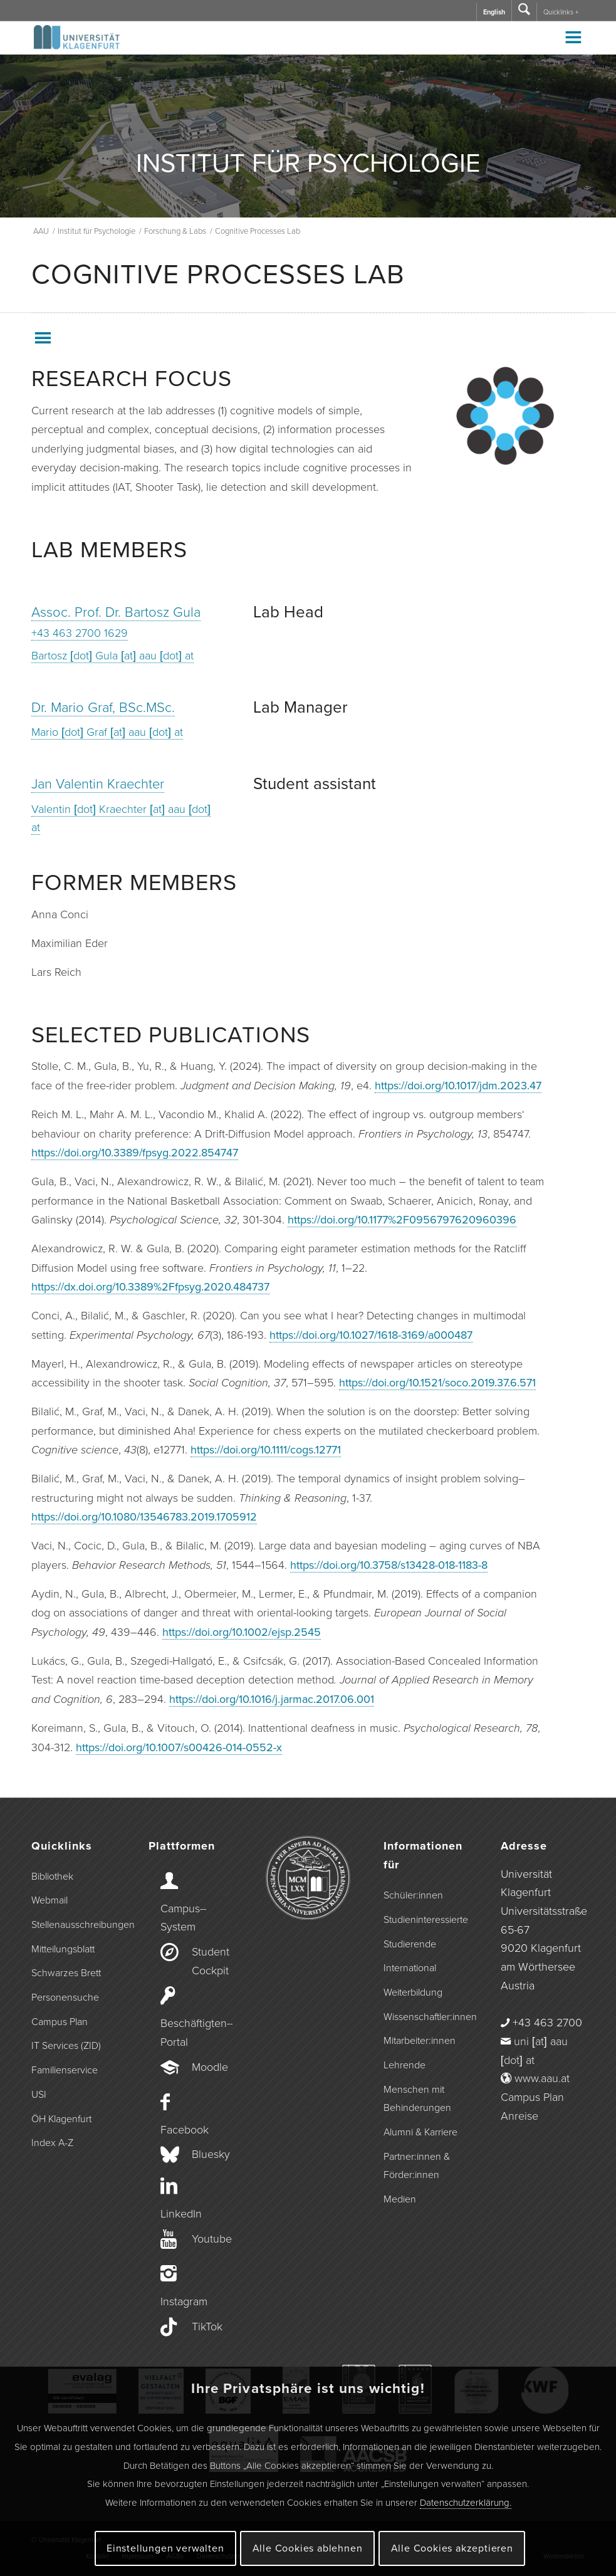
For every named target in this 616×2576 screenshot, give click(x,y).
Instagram (183, 2301)
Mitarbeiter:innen (420, 2040)
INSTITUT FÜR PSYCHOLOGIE (308, 163)
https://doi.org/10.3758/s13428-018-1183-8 (389, 1565)
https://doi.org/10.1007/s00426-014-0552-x (179, 1747)
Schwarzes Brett (66, 1973)
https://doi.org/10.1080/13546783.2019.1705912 (144, 1517)
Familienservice (64, 2070)
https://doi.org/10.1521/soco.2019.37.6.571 (437, 1383)
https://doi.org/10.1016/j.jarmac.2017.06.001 (271, 1699)
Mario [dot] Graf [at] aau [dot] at (107, 732)
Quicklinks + (560, 12)
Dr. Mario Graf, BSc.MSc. (103, 707)
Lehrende (404, 2065)
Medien (400, 2199)
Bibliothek (52, 1876)
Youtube (212, 2239)
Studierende (410, 1944)
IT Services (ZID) (66, 2045)
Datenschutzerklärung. (465, 2502)
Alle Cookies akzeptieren (452, 2548)
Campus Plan (59, 2022)
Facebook (184, 2130)
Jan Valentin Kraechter (97, 784)
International (410, 1968)
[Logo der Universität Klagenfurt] (77, 43)
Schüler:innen (413, 1895)
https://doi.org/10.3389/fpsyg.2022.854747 (134, 1153)
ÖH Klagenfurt (61, 2119)
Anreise (519, 2116)
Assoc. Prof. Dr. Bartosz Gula (116, 612)
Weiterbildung (413, 1992)
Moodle (210, 2067)
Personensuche (65, 1997)
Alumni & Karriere (420, 2132)
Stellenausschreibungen (73, 1925)
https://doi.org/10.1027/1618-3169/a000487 (370, 1335)
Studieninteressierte (425, 1920)
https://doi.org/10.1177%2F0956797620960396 (402, 1220)
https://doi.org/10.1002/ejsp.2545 (241, 1632)
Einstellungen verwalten (165, 2548)
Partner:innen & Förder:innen (417, 2166)
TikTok (207, 2326)
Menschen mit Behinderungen (417, 2099)
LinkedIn (181, 2214)
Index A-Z (52, 2143)
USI (38, 2094)
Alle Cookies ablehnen (308, 2548)
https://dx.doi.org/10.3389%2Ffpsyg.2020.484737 (150, 1287)
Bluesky (211, 2154)
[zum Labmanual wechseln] (505, 416)
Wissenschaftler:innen (425, 2017)
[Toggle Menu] (573, 37)
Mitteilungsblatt (63, 1949)
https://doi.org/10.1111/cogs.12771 (266, 1450)
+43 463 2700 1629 (79, 633)
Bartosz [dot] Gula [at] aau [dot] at (112, 655)
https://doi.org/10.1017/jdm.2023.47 (458, 1085)
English (494, 12)
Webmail (49, 1900)
